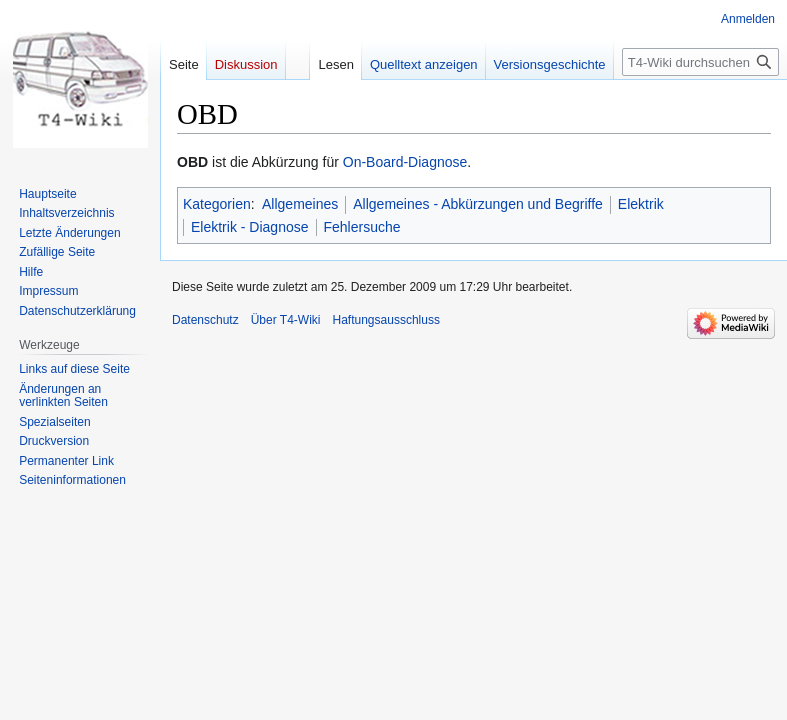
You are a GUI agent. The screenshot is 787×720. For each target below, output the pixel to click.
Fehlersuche (362, 227)
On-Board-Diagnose (405, 162)
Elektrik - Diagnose (250, 227)
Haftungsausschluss (386, 320)
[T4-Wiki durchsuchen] (700, 62)
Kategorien (217, 204)
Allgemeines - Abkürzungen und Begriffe (478, 204)
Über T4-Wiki (286, 320)
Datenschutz (205, 320)
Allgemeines (300, 204)
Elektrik (641, 204)
